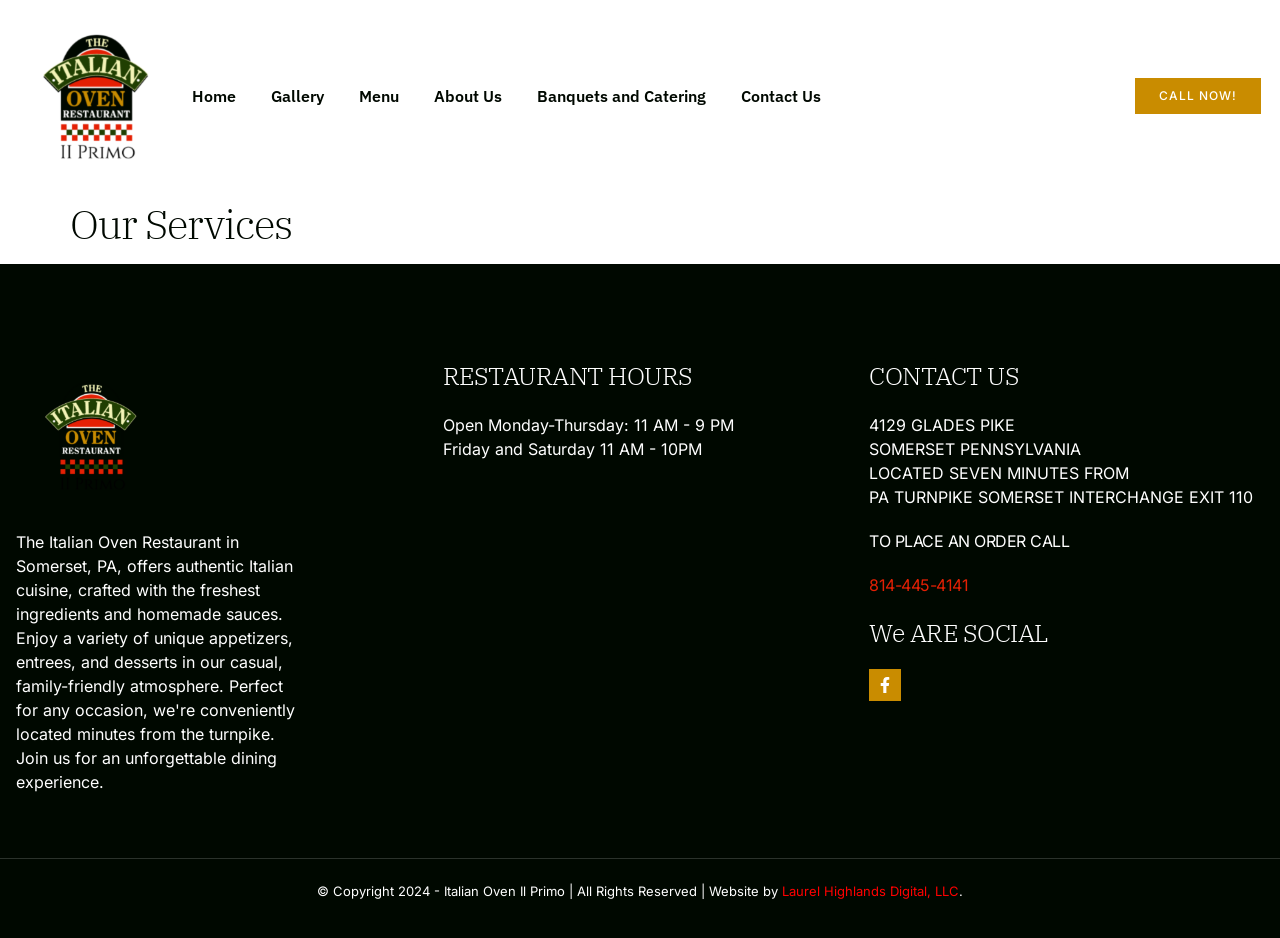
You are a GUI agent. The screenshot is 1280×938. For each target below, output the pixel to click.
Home (214, 96)
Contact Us (781, 96)
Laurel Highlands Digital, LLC (870, 891)
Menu (379, 96)
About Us (468, 96)
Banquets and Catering (621, 96)
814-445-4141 (918, 585)
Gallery (297, 96)
